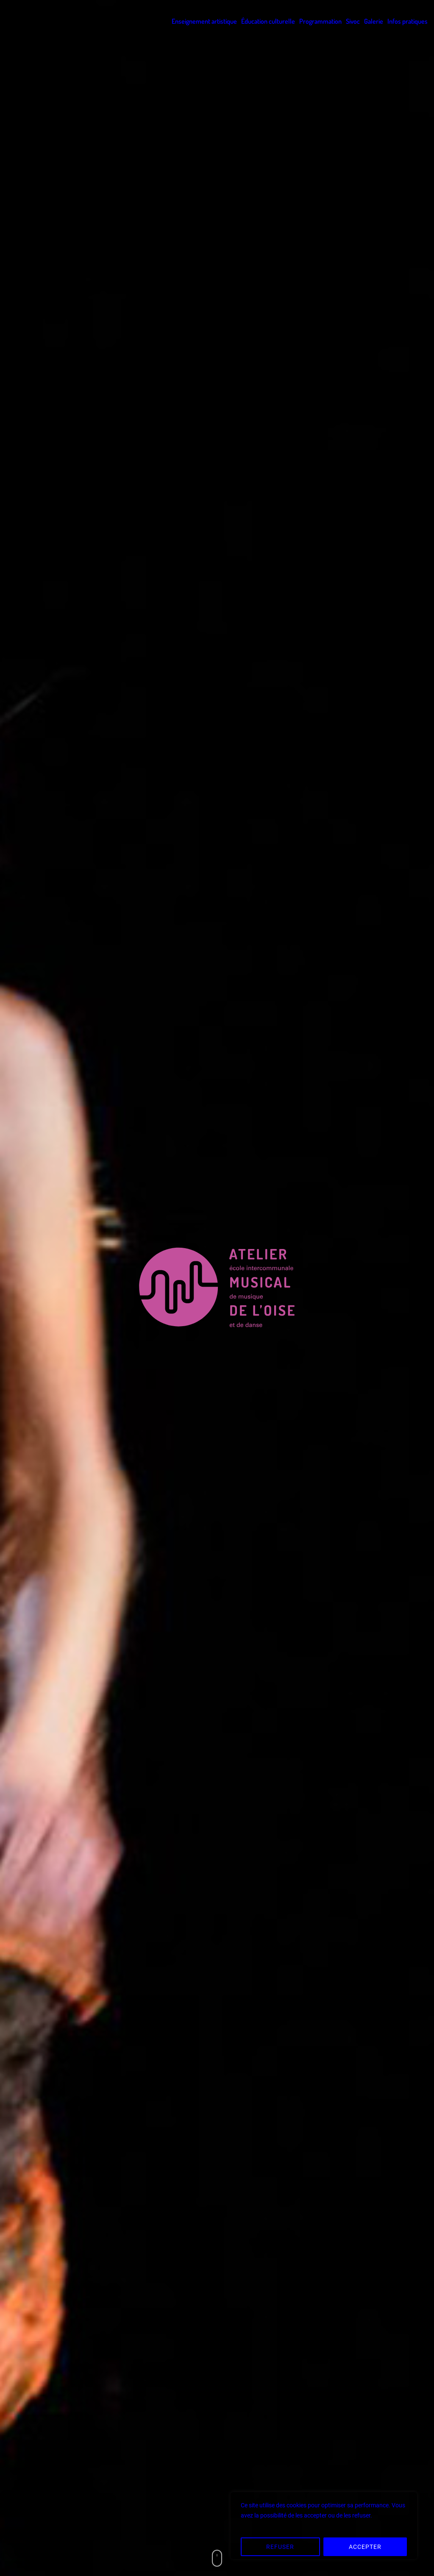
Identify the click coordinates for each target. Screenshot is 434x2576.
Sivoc (353, 21)
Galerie (373, 21)
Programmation (320, 21)
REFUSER (280, 2546)
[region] (324, 2525)
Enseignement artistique (204, 21)
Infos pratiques (407, 21)
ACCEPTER (365, 2546)
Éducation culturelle (268, 21)
